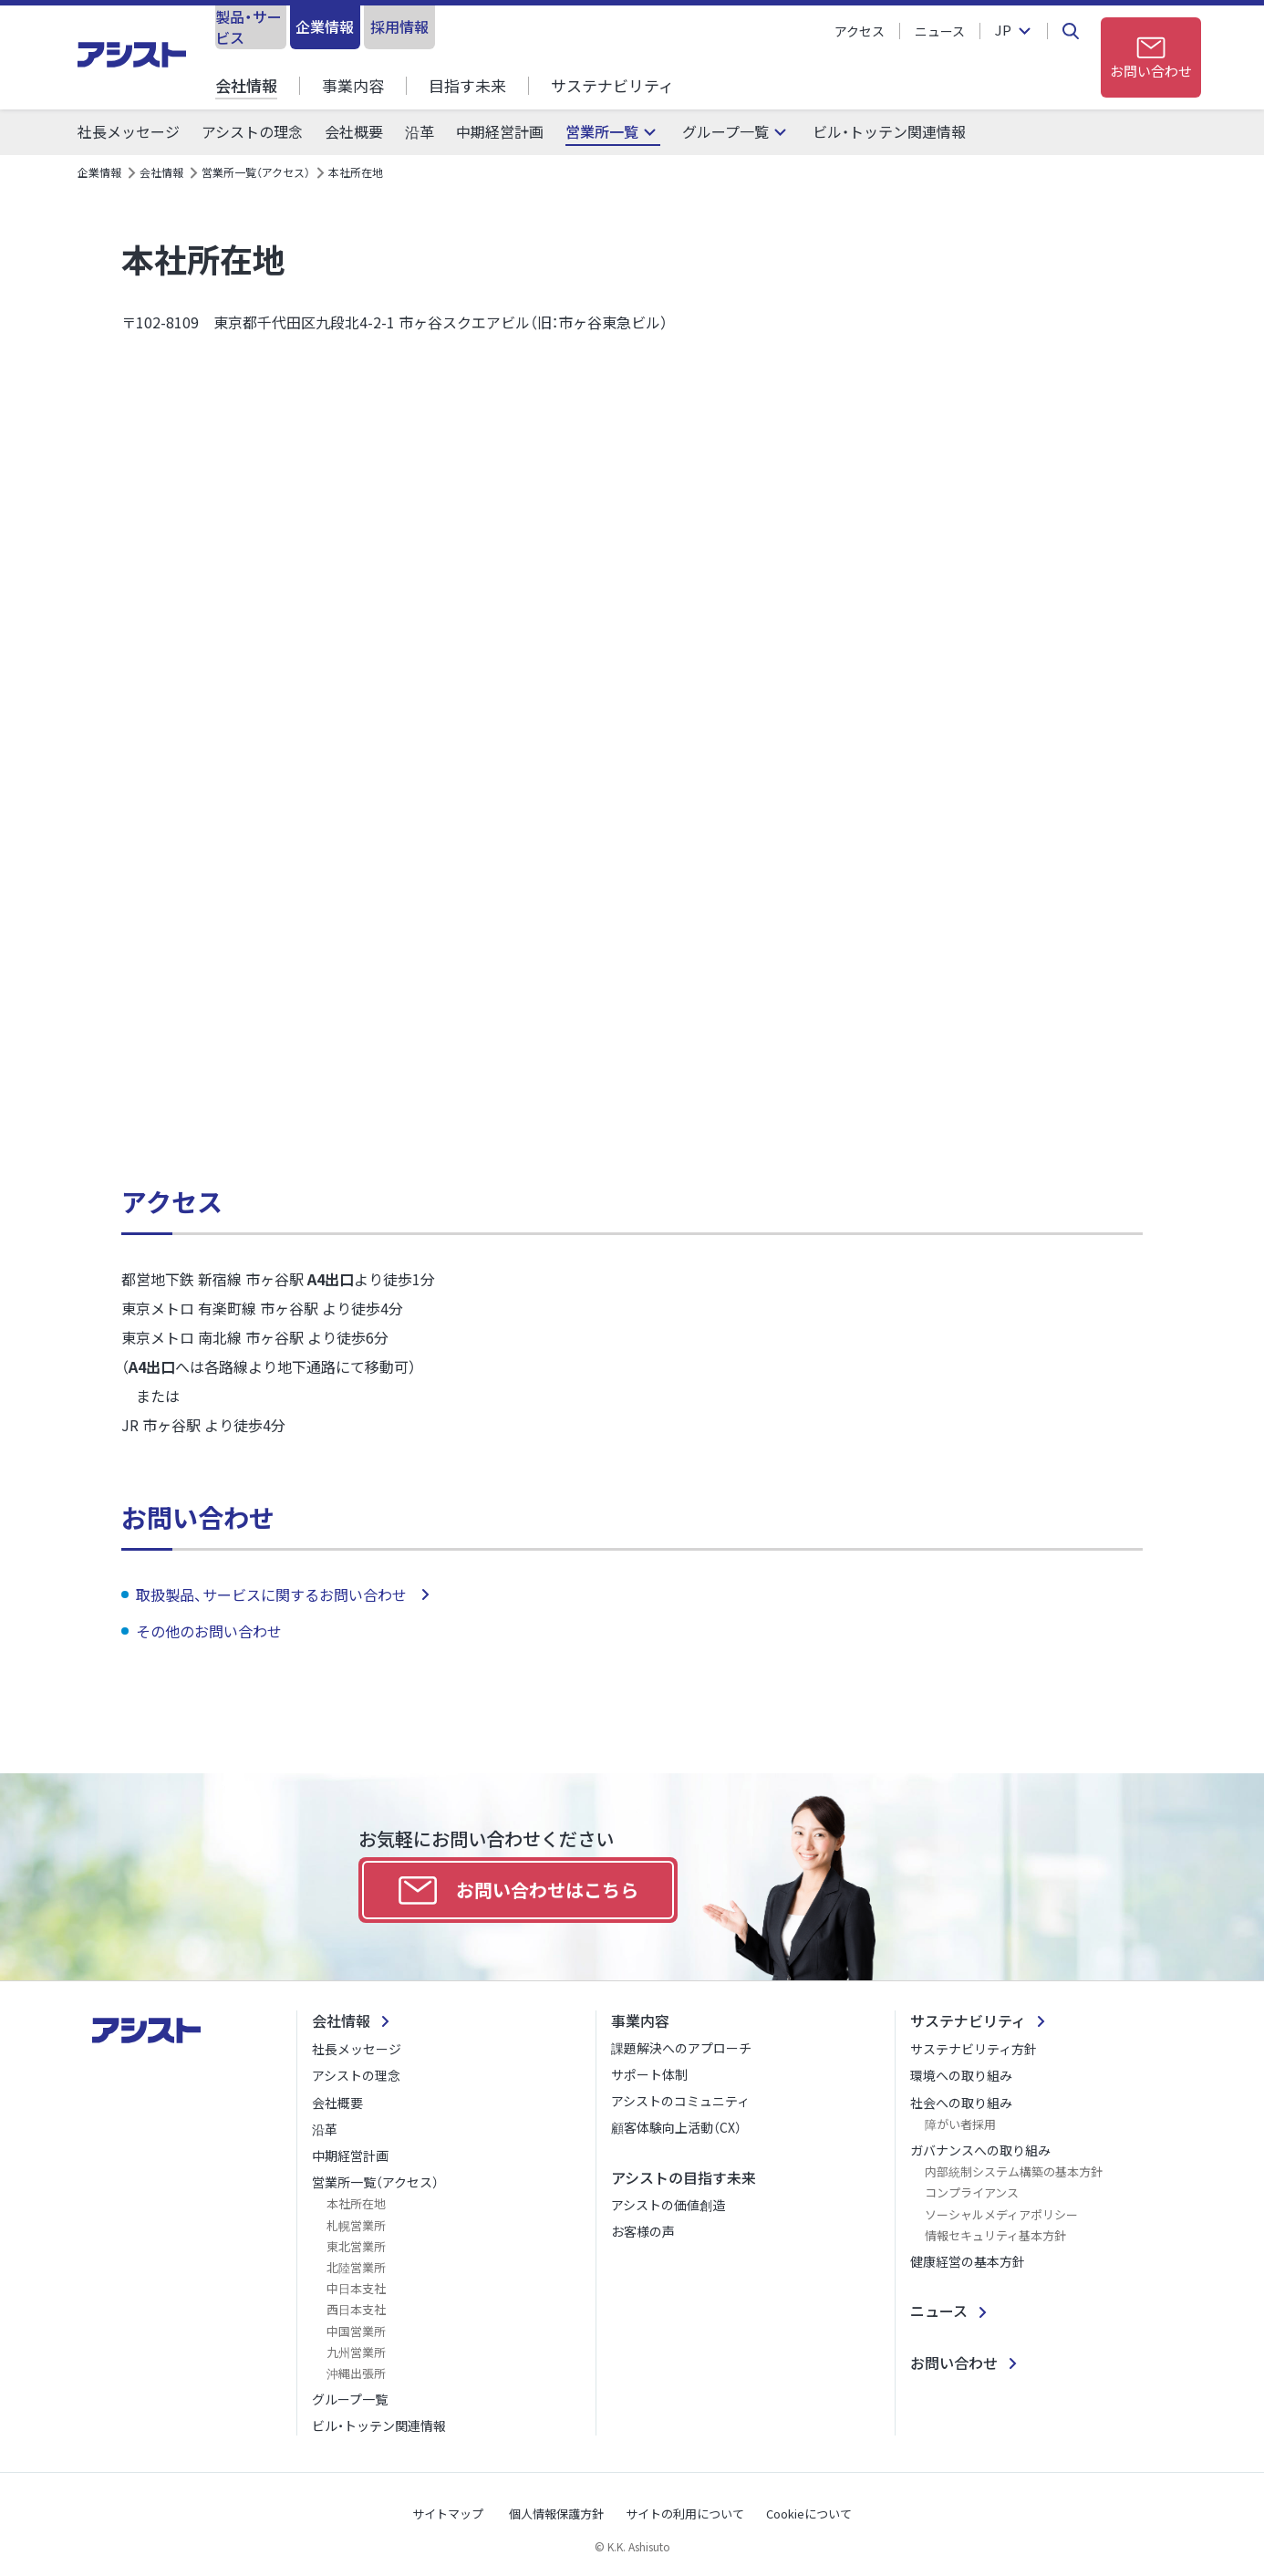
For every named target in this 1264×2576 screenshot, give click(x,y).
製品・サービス (289, 26)
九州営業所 (356, 2352)
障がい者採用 (960, 2124)
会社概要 (354, 131)
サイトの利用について (685, 2513)
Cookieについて (809, 2513)
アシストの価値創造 (668, 2205)
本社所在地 (356, 2203)
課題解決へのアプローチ (681, 2048)
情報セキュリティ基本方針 (995, 2235)
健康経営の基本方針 (967, 2261)
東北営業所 (356, 2246)
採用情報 (587, 26)
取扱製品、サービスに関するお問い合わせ (273, 1594)
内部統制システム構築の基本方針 (1014, 2171)
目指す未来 (467, 85)
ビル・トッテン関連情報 (889, 131)
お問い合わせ (954, 2362)
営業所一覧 (601, 131)
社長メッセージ (129, 131)
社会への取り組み (961, 2102)
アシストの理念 (252, 131)
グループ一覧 (725, 131)
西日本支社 (356, 2309)
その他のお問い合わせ (210, 1631)
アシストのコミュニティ (680, 2101)
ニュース (940, 31)
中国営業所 (356, 2331)
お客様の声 (643, 2231)
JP (1003, 31)
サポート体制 (649, 2074)
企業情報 (438, 26)
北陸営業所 (356, 2267)
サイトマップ (447, 2513)
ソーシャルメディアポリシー (1001, 2214)
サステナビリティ (612, 85)
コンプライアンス (972, 2192)
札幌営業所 (356, 2225)
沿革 (419, 131)
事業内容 (353, 85)
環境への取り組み (961, 2075)
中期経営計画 (500, 131)
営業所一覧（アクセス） (256, 172)
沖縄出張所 (356, 2373)
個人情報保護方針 (556, 2513)
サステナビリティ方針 (973, 2049)
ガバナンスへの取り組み (980, 2150)
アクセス (859, 31)
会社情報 (246, 85)
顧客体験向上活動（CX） (676, 2127)
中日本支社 (356, 2288)
